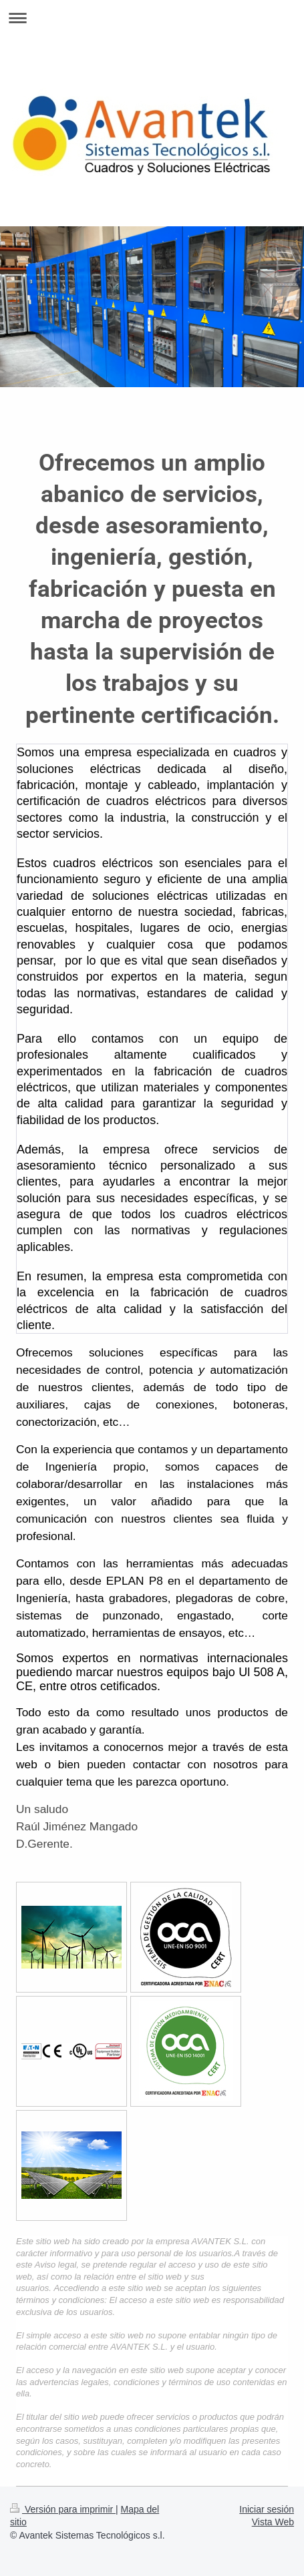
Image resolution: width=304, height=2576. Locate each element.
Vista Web (273, 2522)
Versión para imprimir (63, 2509)
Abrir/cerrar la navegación (152, 17)
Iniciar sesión (266, 2509)
